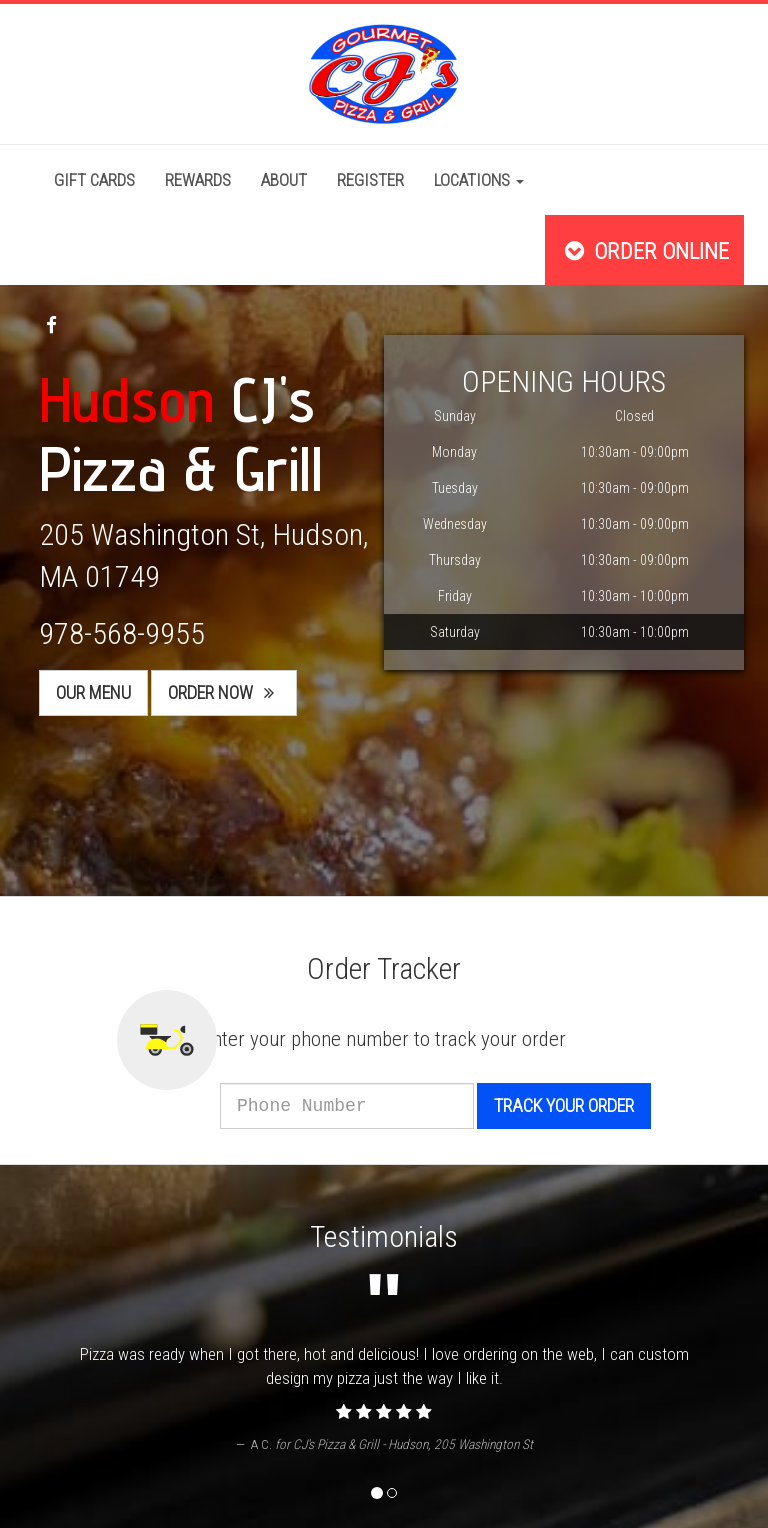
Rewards (198, 180)
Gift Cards (94, 180)
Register (370, 180)
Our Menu (93, 692)
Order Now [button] (224, 692)
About (284, 180)
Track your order (590, 1105)
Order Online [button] (644, 251)
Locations (479, 180)
